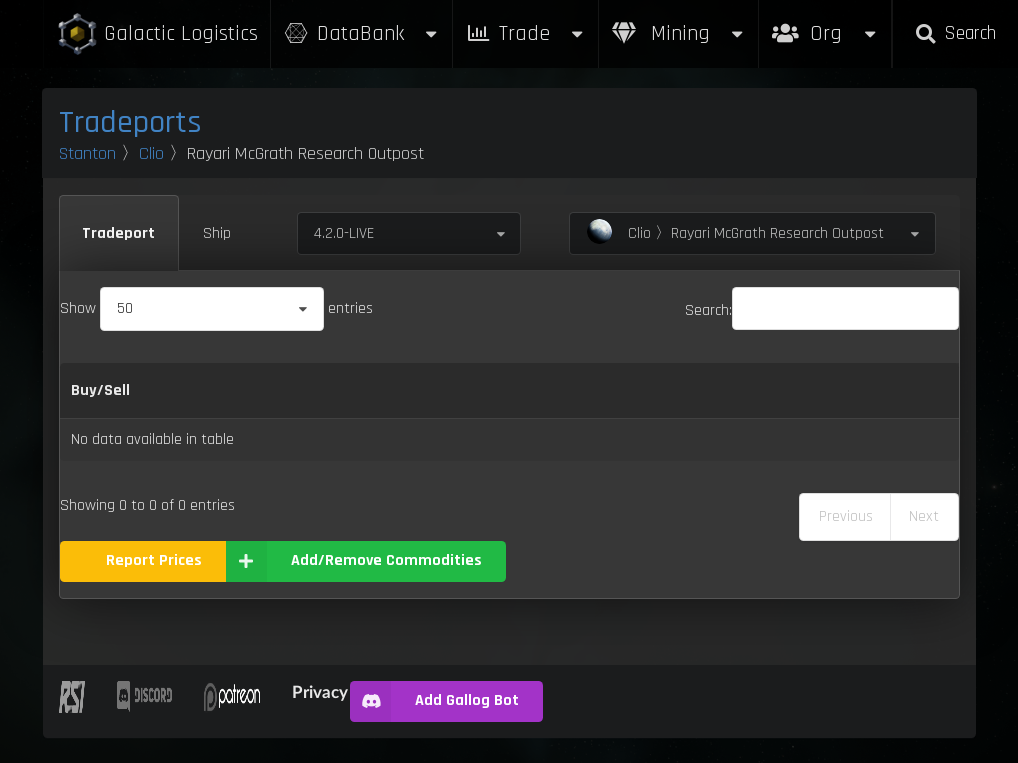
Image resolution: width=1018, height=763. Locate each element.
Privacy (320, 691)
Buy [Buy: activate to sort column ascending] (333, 390)
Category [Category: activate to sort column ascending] (258, 390)
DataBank (362, 33)
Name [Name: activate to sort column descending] (177, 390)
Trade (526, 33)
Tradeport (118, 233)
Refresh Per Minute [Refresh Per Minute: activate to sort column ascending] (493, 390)
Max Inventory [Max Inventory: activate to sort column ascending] (645, 390)
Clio (151, 153)
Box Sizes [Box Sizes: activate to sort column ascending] (758, 390)
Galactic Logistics (157, 34)
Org (825, 23)
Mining (679, 33)
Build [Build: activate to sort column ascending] (926, 390)
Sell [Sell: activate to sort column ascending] (385, 390)
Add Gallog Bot (434, 701)
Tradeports (130, 122)
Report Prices (154, 560)
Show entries (216, 308)
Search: (822, 310)
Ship (217, 233)
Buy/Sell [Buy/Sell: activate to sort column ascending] (100, 390)
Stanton (87, 153)
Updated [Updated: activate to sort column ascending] (850, 390)
